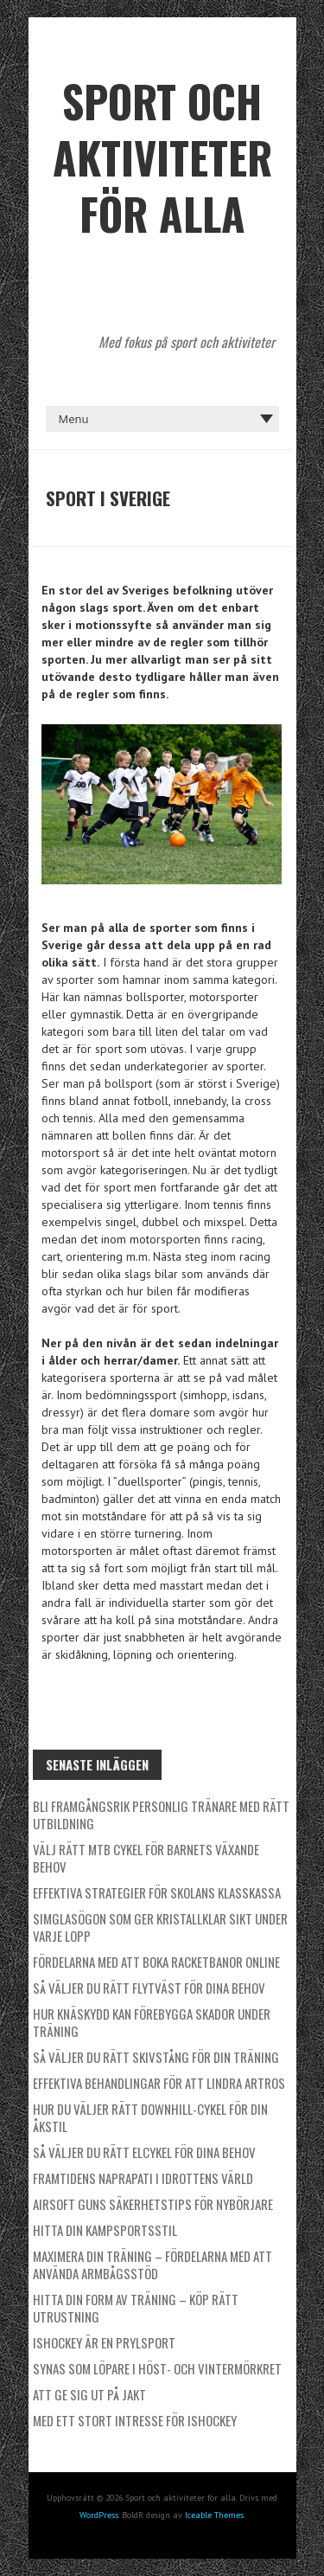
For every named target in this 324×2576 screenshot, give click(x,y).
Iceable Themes (214, 2515)
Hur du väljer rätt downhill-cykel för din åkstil (150, 2117)
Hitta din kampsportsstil (105, 2229)
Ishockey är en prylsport (104, 2342)
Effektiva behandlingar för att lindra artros (159, 2082)
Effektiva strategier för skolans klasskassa (157, 1892)
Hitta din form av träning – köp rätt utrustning (135, 2308)
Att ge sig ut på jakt (89, 2394)
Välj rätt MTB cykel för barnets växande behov (146, 1858)
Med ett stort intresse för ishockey (135, 2420)
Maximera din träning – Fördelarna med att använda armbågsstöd (152, 2264)
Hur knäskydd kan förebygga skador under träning (151, 2022)
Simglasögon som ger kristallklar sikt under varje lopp (160, 1927)
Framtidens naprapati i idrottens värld (143, 2177)
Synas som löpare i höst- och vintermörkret (157, 2368)
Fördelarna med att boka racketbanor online (156, 1961)
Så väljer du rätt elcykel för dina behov (144, 2152)
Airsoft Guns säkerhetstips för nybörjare (153, 2203)
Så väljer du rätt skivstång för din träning (156, 2056)
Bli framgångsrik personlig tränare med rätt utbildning (161, 1814)
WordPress (98, 2515)
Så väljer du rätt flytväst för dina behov (149, 1987)
